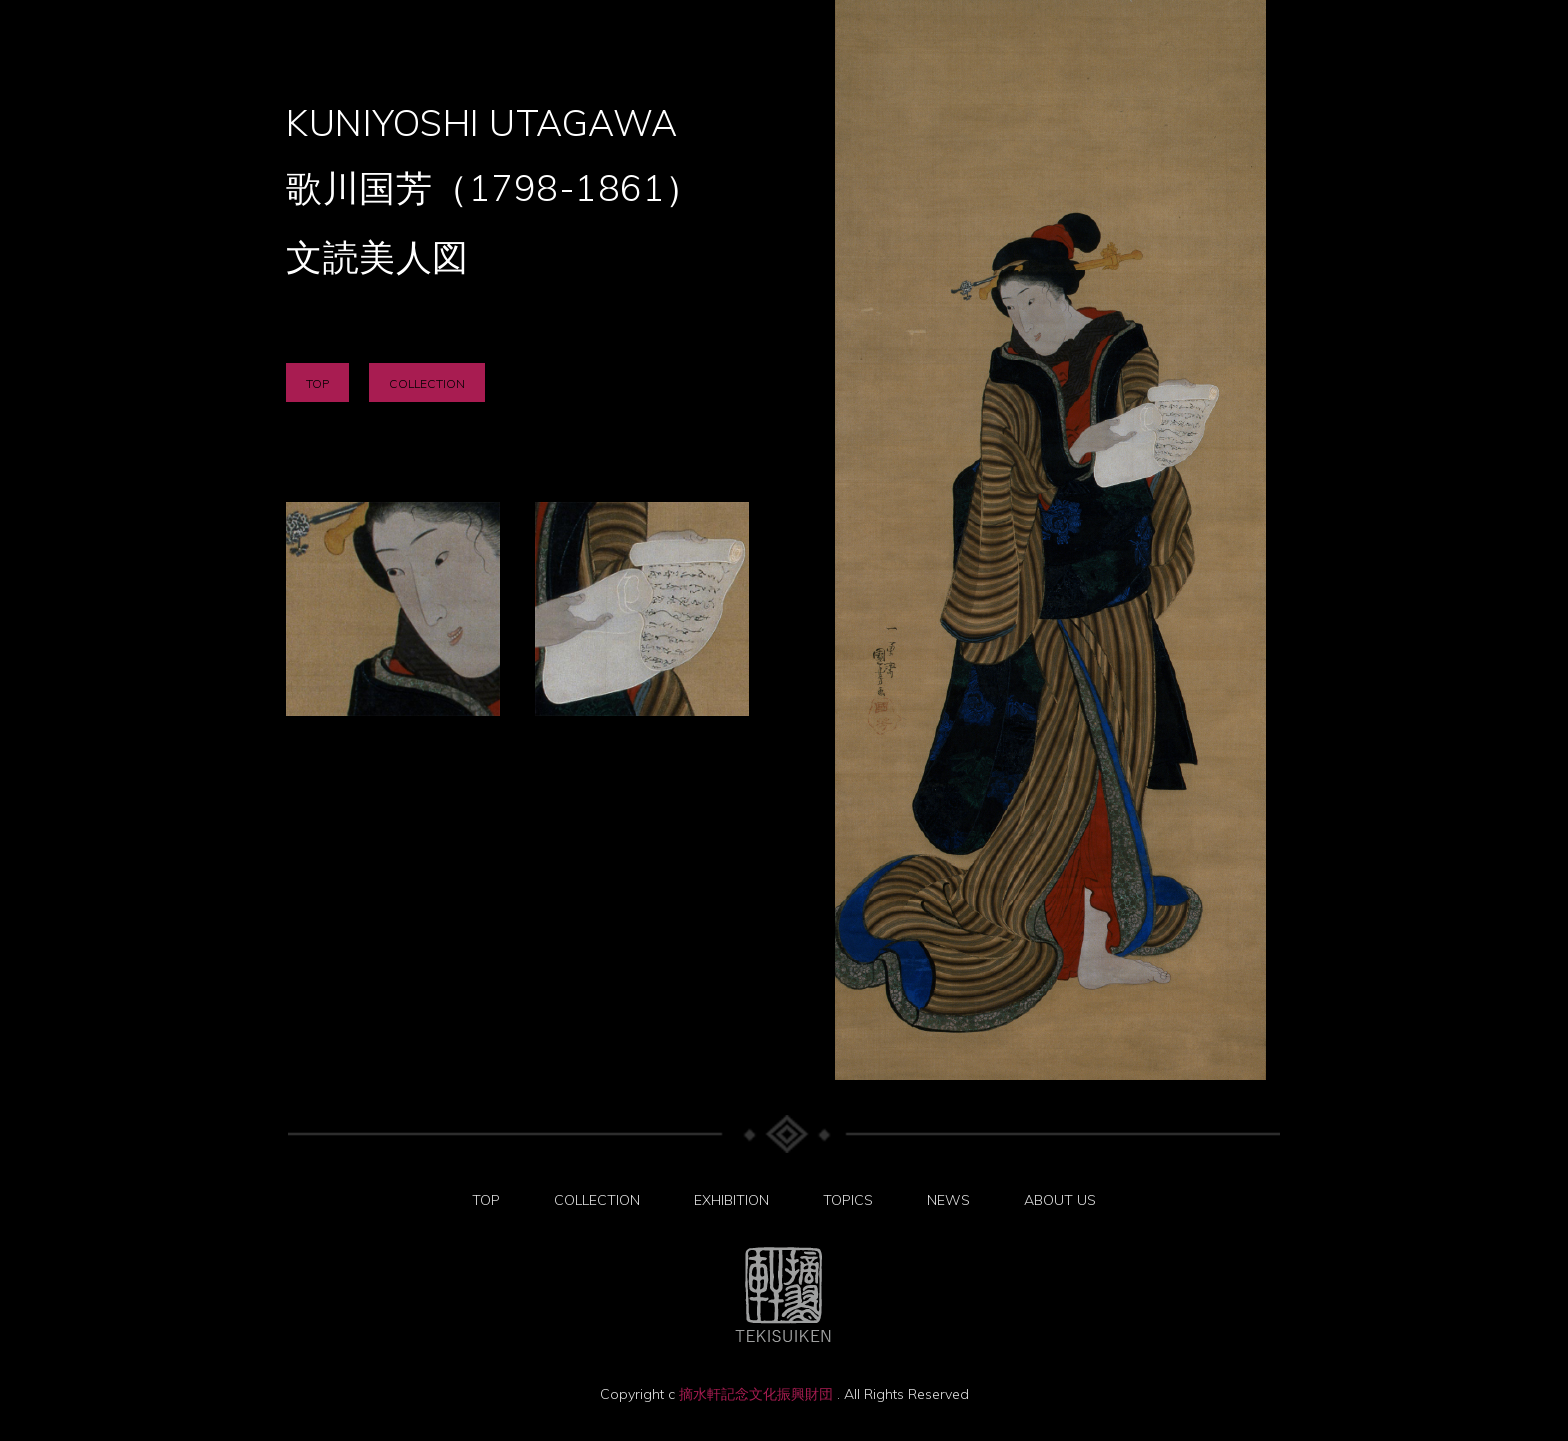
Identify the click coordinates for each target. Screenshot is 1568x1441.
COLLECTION (427, 383)
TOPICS (848, 1200)
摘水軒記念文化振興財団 (758, 1394)
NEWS (948, 1200)
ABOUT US (1060, 1200)
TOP (317, 383)
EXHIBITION (731, 1200)
